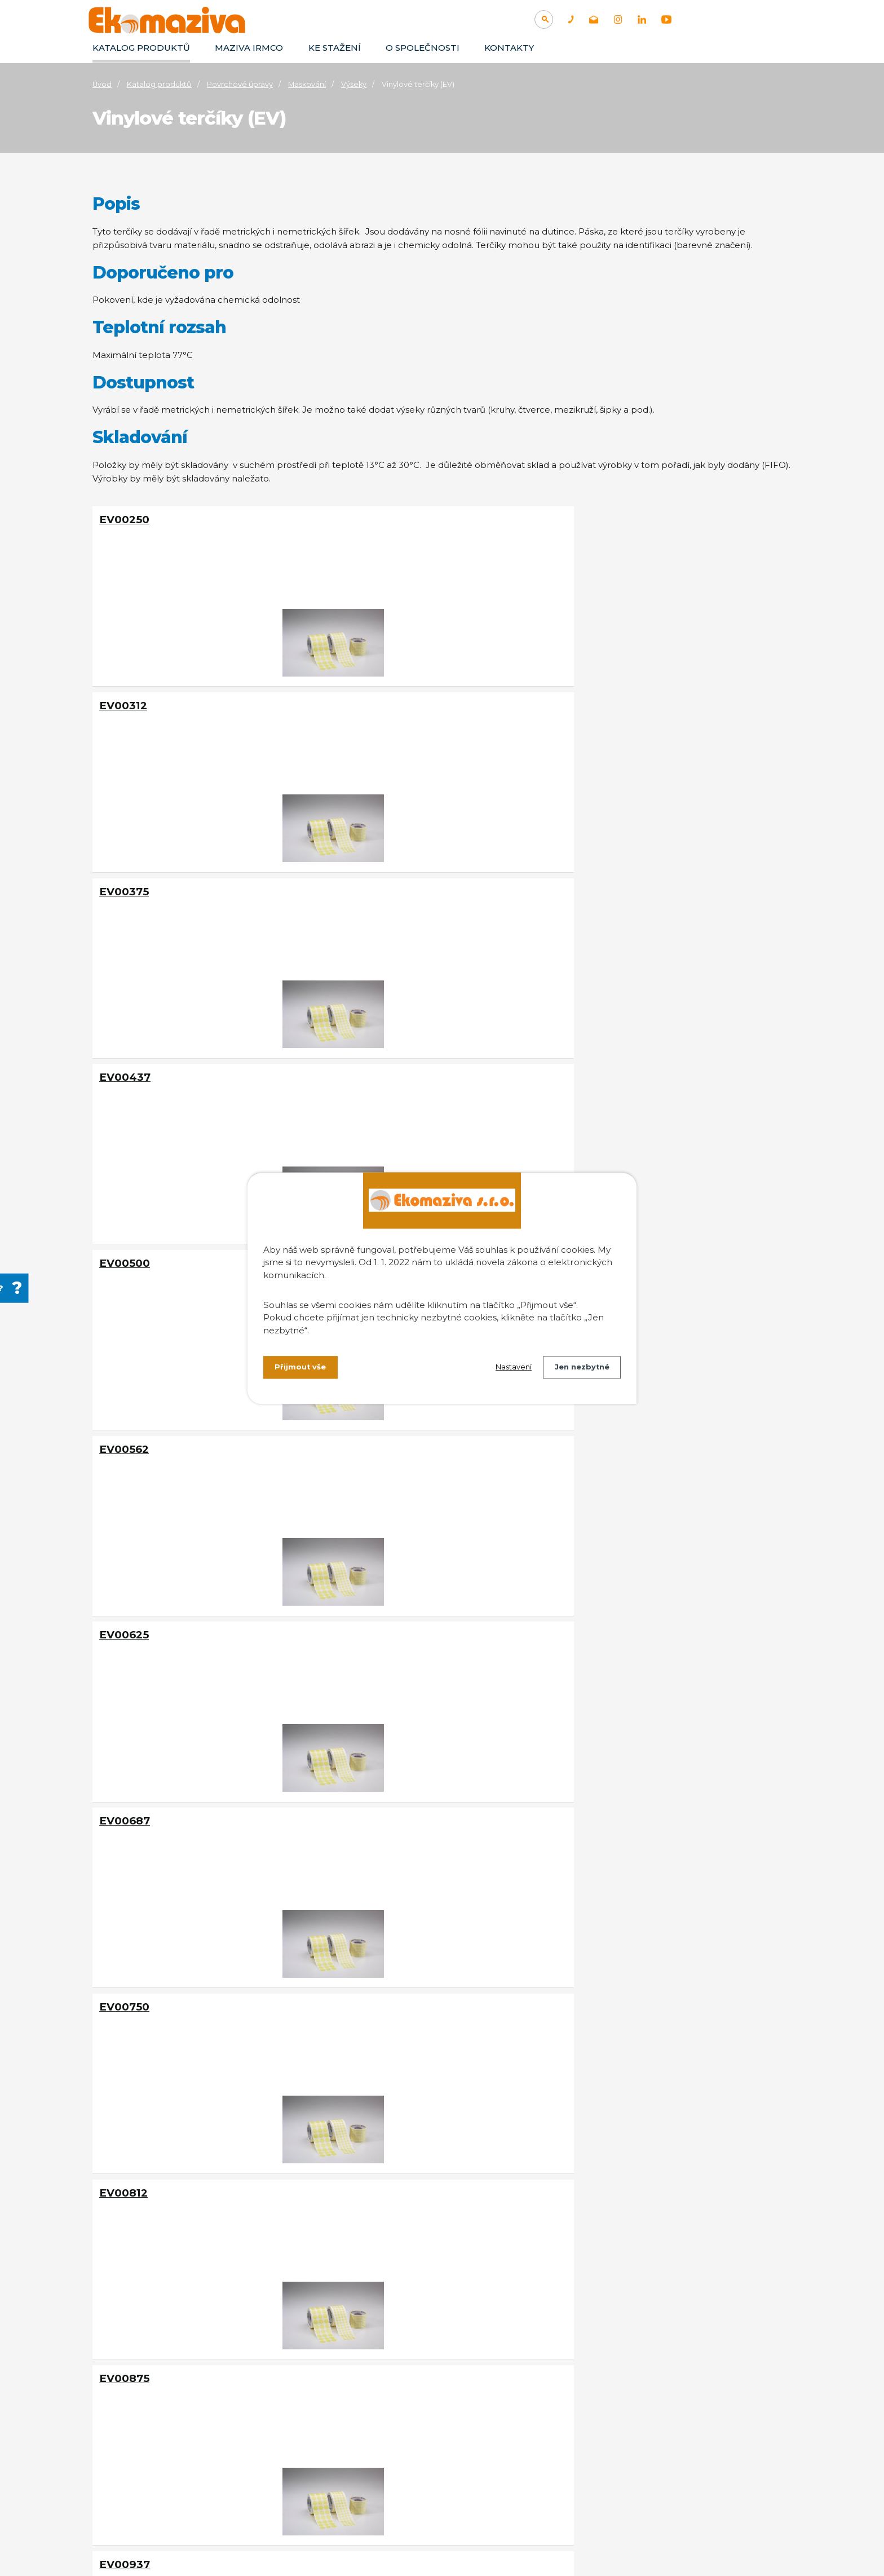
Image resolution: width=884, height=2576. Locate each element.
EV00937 (590, 1060)
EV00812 (123, 1060)
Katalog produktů (141, 47)
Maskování (307, 84)
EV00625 (124, 880)
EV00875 (358, 1060)
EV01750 (123, 1963)
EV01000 (123, 1241)
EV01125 (587, 1241)
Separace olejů (663, 2414)
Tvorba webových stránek (205, 2549)
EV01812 (355, 1963)
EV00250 (124, 519)
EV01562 (122, 1783)
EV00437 (125, 699)
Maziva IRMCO (249, 47)
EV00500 (358, 699)
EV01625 (356, 1783)
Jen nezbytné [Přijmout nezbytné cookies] (578, 1369)
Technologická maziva (532, 2397)
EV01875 (589, 1963)
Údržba (502, 2429)
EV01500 (589, 1602)
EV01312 (588, 1422)
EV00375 (590, 519)
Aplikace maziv (517, 2414)
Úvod (102, 84)
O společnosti (422, 47)
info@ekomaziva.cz (177, 2465)
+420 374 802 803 (174, 2452)
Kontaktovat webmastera (250, 2536)
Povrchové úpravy (240, 84)
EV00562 (590, 699)
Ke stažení (334, 47)
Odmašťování (660, 2397)
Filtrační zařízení (665, 2429)
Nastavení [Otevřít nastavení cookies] (504, 1369)
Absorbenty (657, 2446)
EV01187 (122, 1422)
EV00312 (357, 519)
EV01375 (122, 1602)
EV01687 (589, 1783)
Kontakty (509, 47)
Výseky (353, 84)
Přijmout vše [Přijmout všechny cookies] (302, 1369)
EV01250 (356, 1422)
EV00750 (590, 880)
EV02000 (358, 2143)
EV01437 (357, 1602)
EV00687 (358, 880)
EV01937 (123, 2143)
